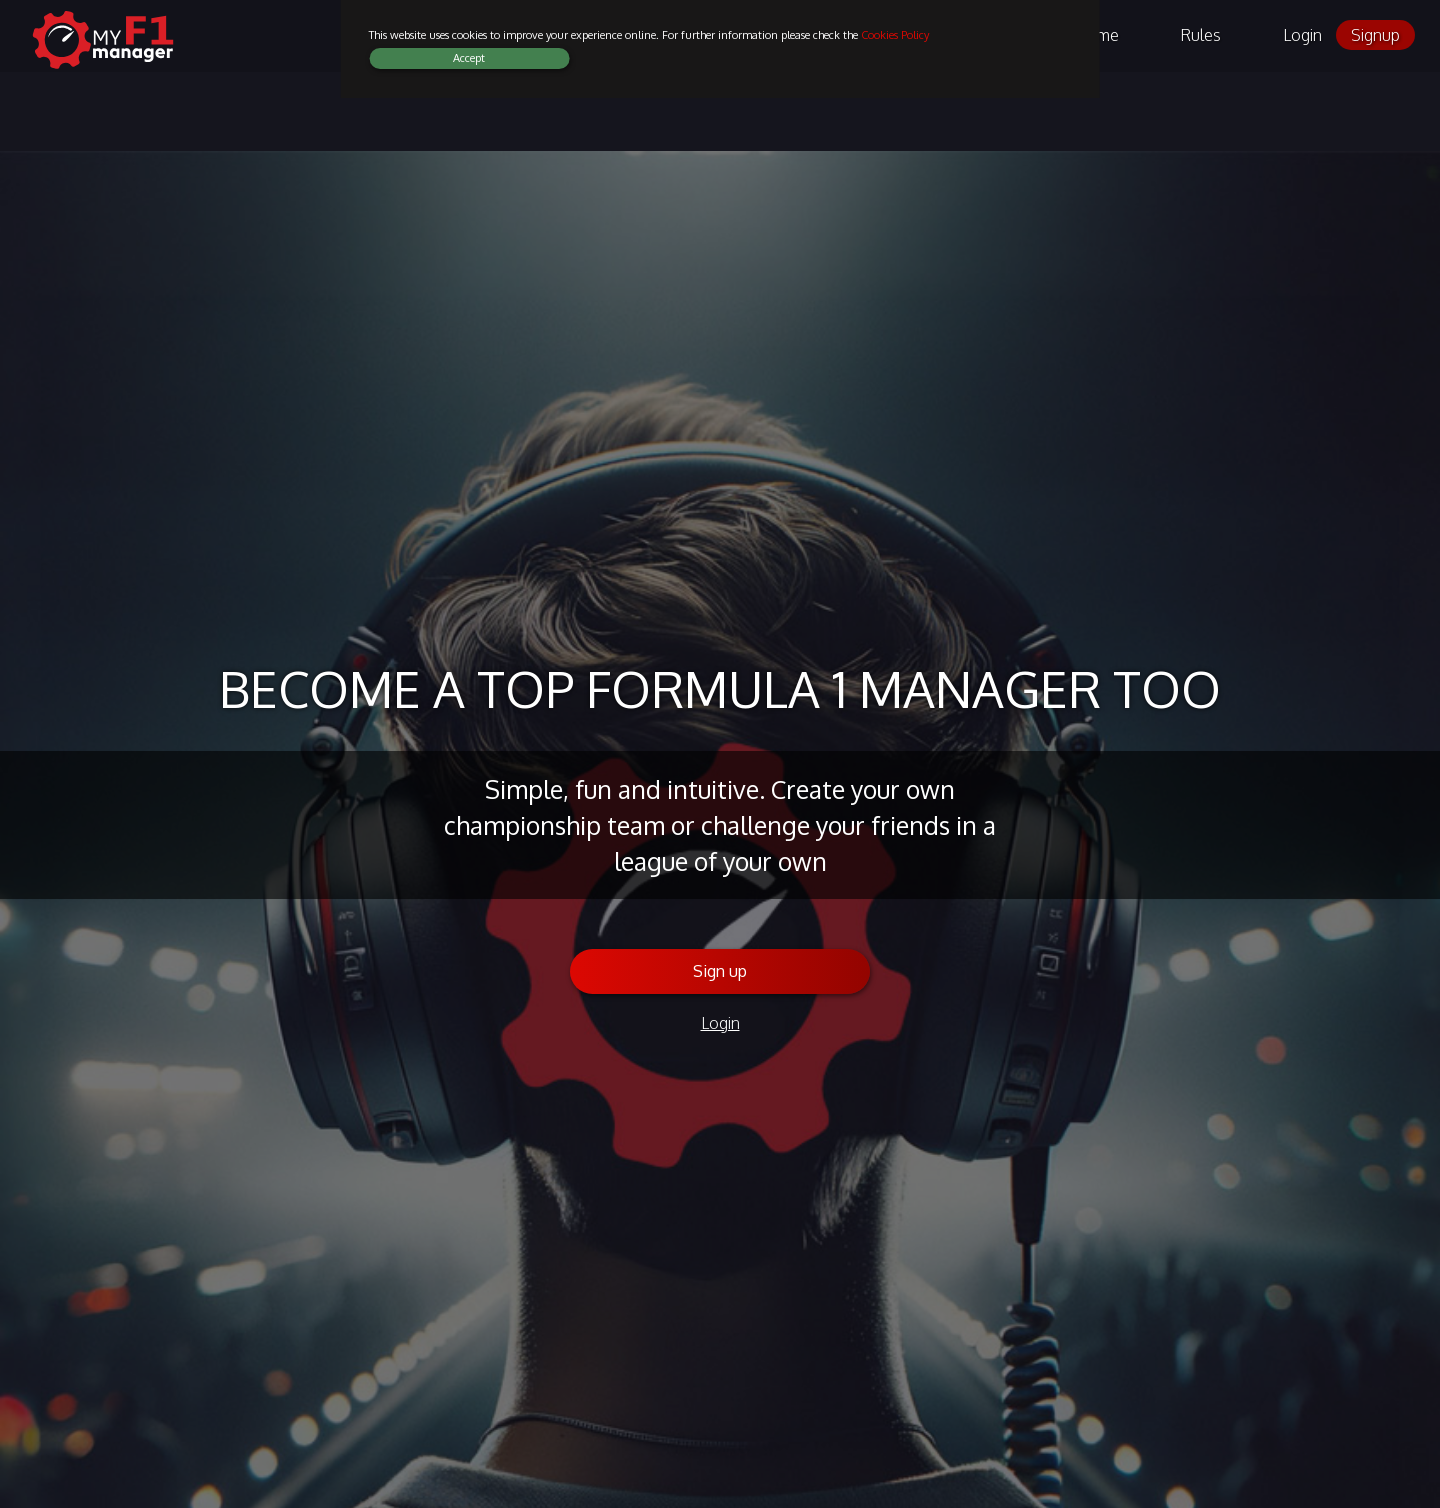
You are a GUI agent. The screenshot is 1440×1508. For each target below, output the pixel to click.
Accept (469, 58)
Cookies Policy (895, 35)
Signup (1375, 35)
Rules (1200, 35)
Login (1302, 35)
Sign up (720, 971)
